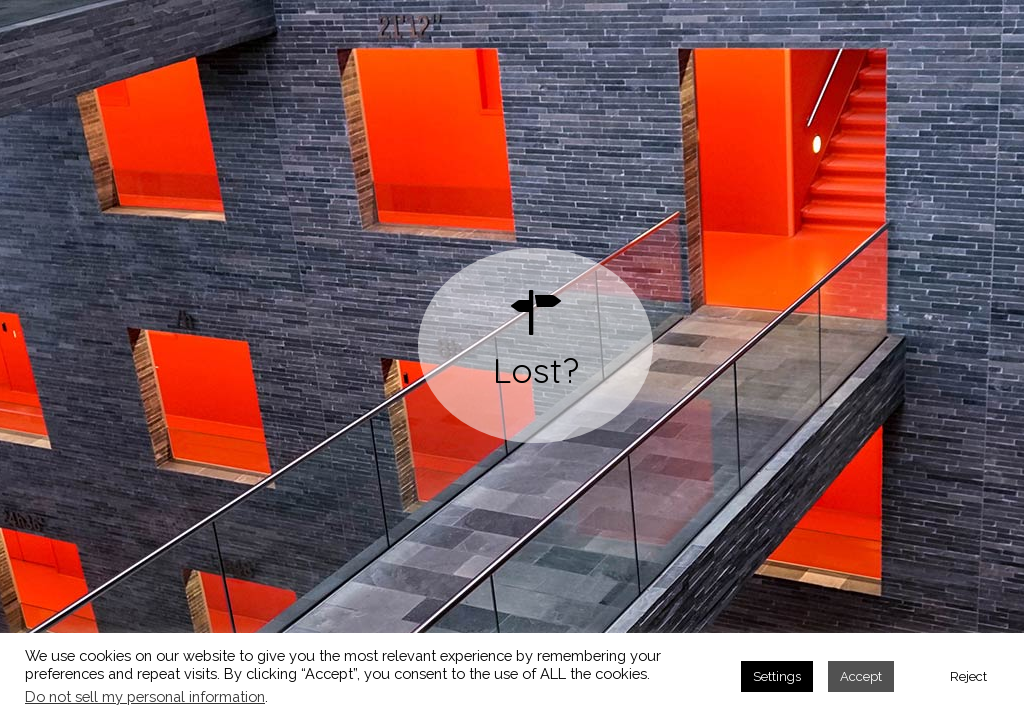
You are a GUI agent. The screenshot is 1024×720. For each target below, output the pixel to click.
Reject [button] (968, 676)
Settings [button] (777, 676)
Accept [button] (861, 676)
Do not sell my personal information (145, 696)
